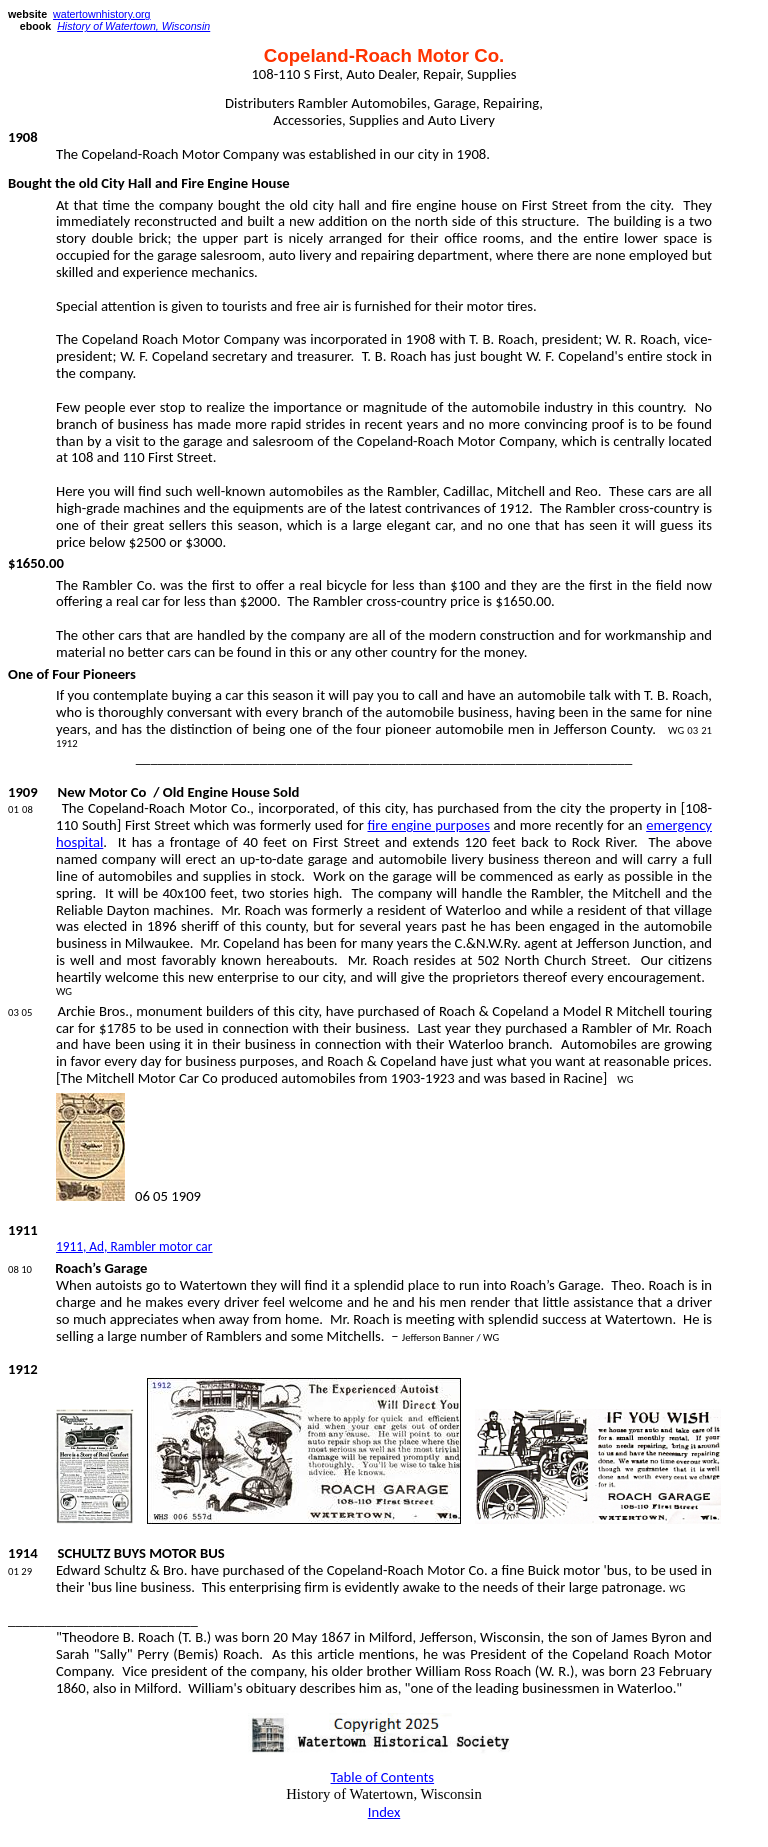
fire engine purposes (429, 825)
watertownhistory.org (102, 14)
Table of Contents (383, 1777)
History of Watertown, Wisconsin (133, 26)
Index (384, 1812)
